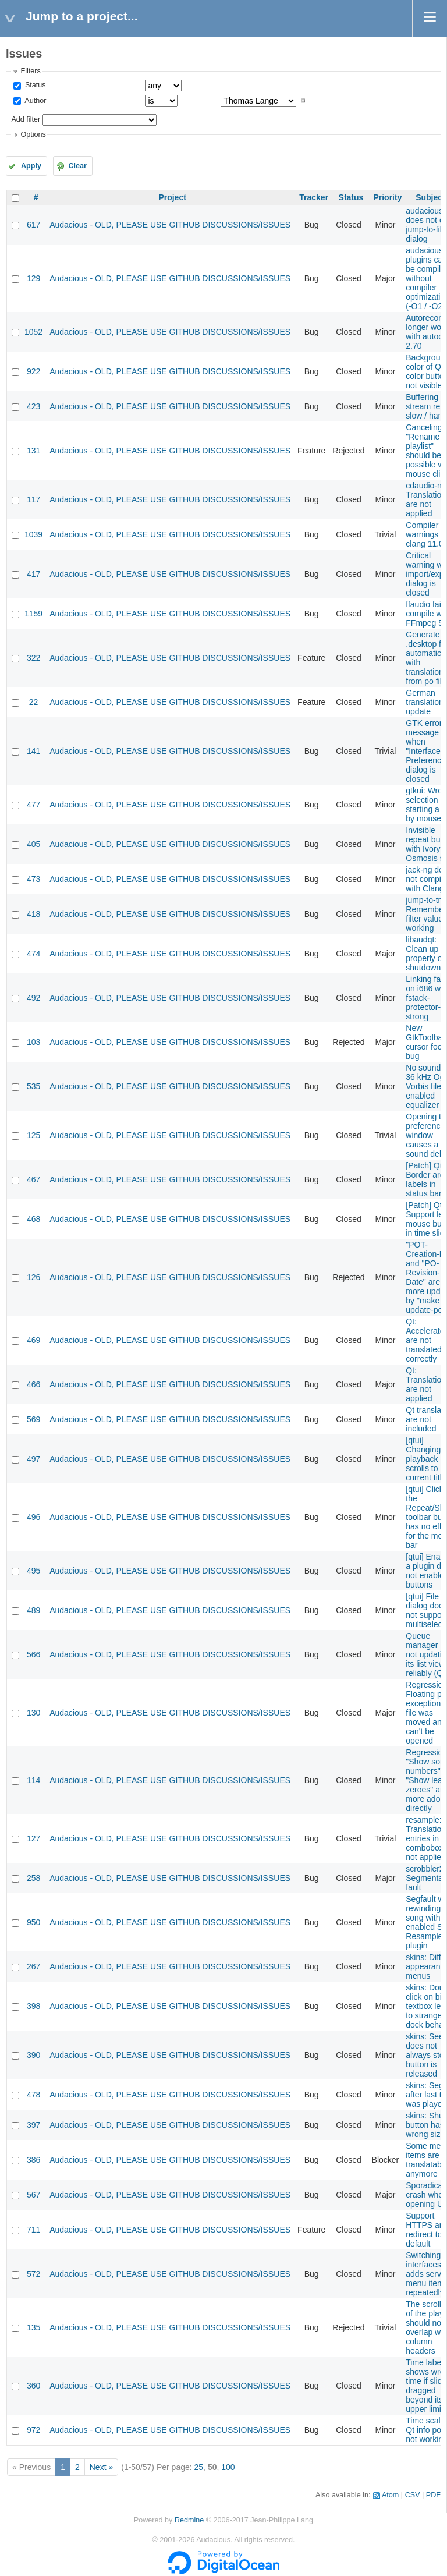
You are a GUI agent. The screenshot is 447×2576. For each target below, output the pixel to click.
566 (33, 1654)
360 (33, 2385)
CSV (412, 2495)
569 (33, 1419)
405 (33, 844)
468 (33, 1219)
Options (32, 134)
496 (33, 1517)
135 (33, 2327)
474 (33, 953)
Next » (101, 2467)
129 (33, 278)
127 (33, 1838)
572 (33, 2274)
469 (33, 1340)
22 (33, 702)
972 (33, 2430)
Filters (30, 71)
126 (33, 1277)
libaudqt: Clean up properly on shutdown (426, 953)
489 (33, 1610)
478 (33, 2094)
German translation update (425, 702)
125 (33, 1135)
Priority (387, 197)
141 (33, 751)
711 (33, 2229)
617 (33, 224)
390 (33, 2055)
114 (33, 1780)
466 (33, 1384)
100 (228, 2467)
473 (33, 879)
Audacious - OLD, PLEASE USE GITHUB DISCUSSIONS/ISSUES (169, 224)
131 (33, 450)
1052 (33, 331)
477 (33, 804)
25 (199, 2467)
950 (33, 1922)
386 (33, 2159)
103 (33, 1042)
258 (33, 1878)
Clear (77, 166)
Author (34, 101)
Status (34, 85)
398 (33, 2006)
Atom (390, 2495)
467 (33, 1179)
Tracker (313, 197)
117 (33, 499)
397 (33, 2124)
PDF (433, 2495)
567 (33, 2194)
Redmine (189, 2520)
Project (172, 197)
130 (33, 1712)
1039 (33, 534)
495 (33, 1570)
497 (33, 1459)
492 (33, 997)
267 (33, 1966)
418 (33, 914)
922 (33, 371)
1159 (33, 613)
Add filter (25, 119)
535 (33, 1086)
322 (33, 657)
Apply (31, 166)
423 (33, 406)
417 (33, 574)
